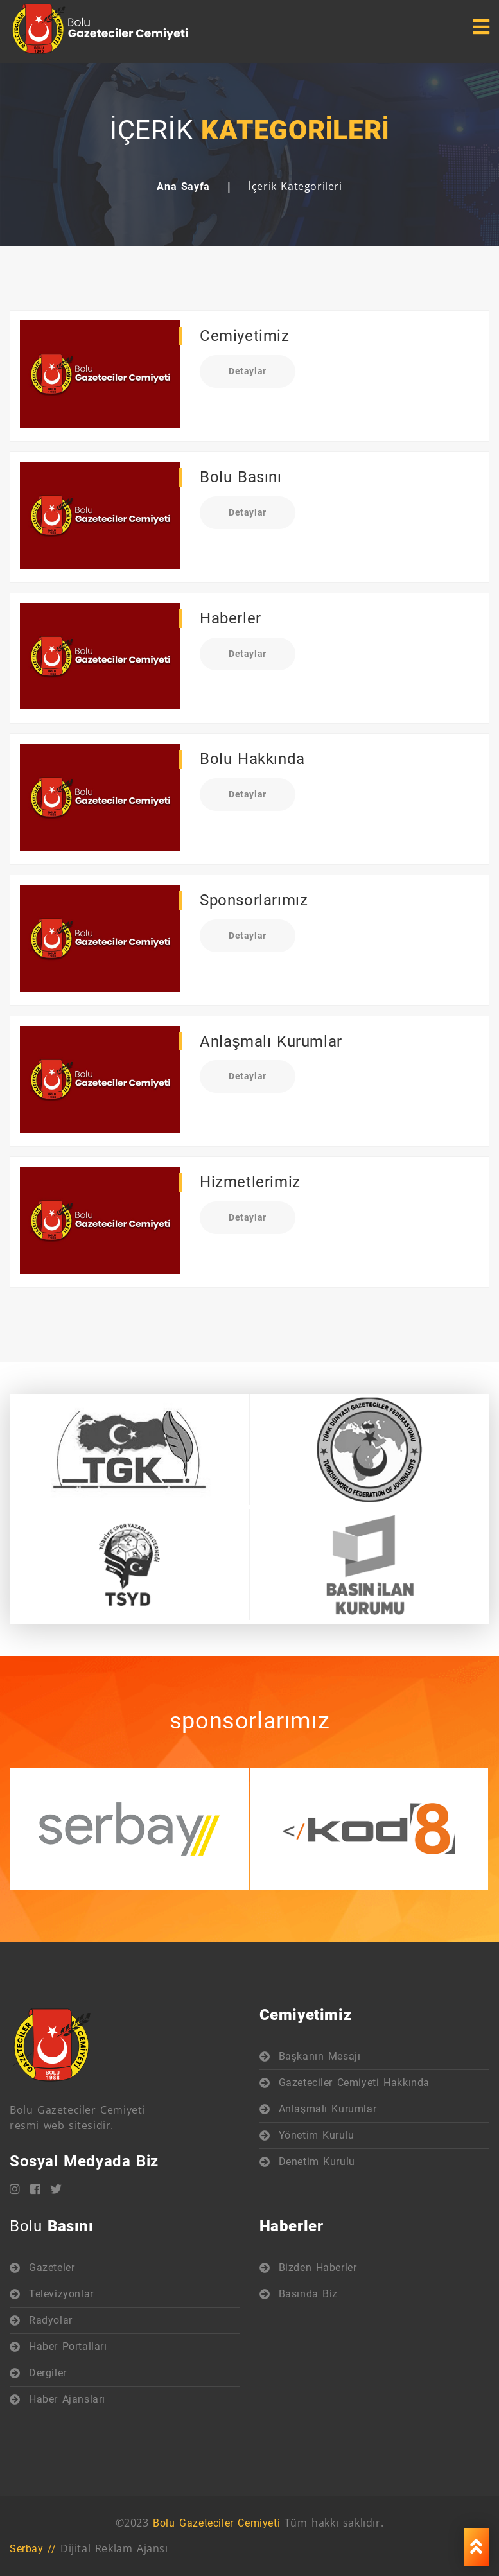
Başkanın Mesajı (320, 2056)
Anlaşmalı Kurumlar (328, 2109)
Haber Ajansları (67, 2399)
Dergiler (48, 2373)
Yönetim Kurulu (317, 2135)
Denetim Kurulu (317, 2161)
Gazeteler (51, 2267)
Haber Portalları (68, 2346)
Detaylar (248, 371)
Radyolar (51, 2320)
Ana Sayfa (183, 186)
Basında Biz (308, 2294)
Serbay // (33, 2549)
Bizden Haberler (318, 2267)
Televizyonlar (61, 2294)
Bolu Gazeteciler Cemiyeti (216, 2523)
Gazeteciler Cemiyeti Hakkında (354, 2082)
